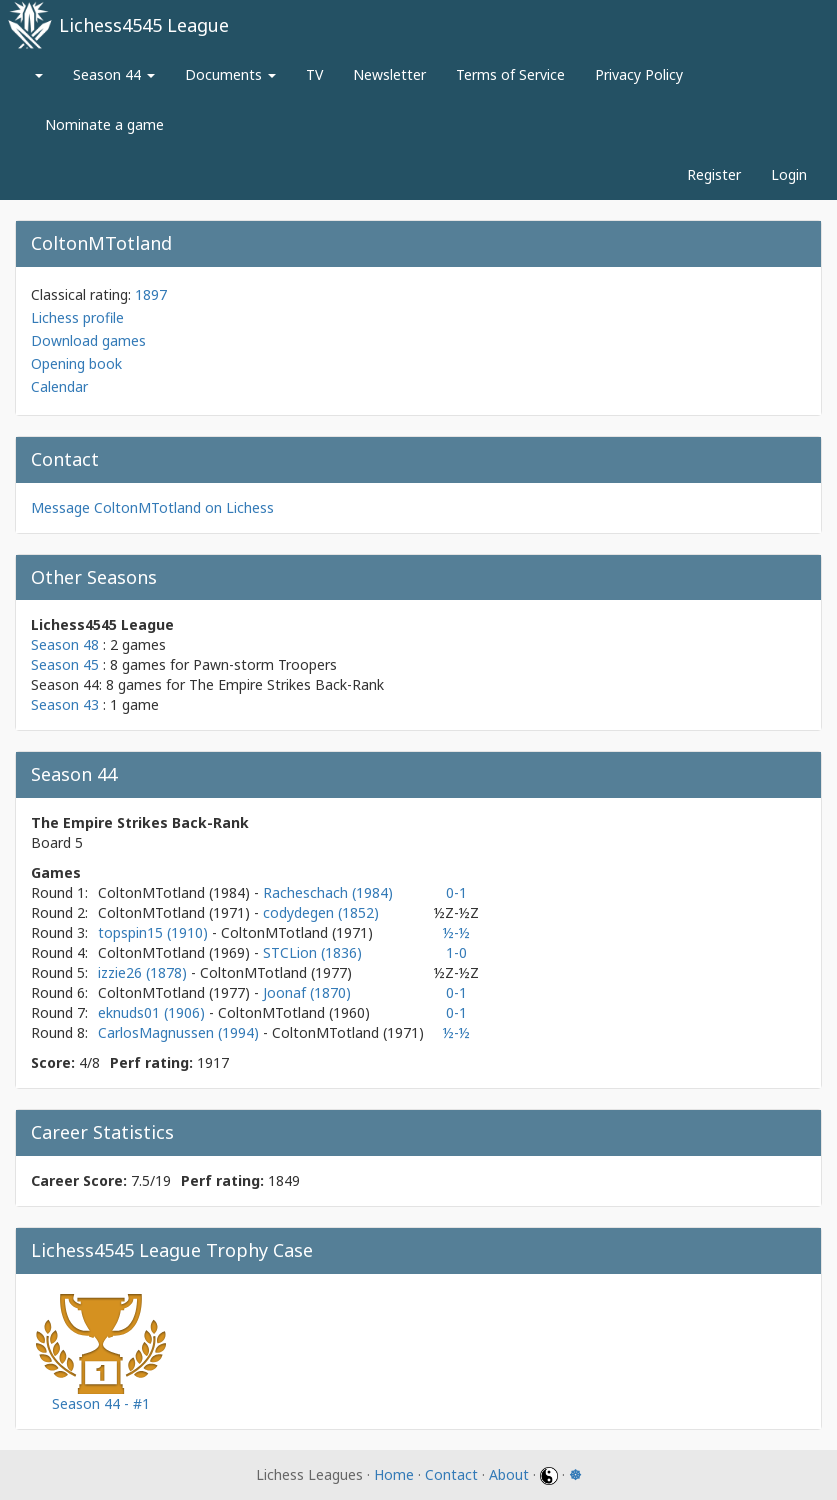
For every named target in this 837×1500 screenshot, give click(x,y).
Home (394, 1474)
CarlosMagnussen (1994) (180, 1032)
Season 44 (114, 74)
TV (314, 74)
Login (789, 174)
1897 (151, 294)
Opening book (76, 363)
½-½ (456, 932)
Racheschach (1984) (328, 892)
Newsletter (389, 74)
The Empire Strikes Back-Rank (286, 684)
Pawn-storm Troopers (265, 664)
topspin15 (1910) (155, 932)
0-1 (456, 892)
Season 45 (65, 664)
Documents (230, 74)
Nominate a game (104, 124)
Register (714, 174)
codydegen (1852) (321, 912)
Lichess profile (77, 317)
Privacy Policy (639, 74)
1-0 (456, 952)
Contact (451, 1474)
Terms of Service (510, 74)
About (509, 1474)
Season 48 (65, 644)
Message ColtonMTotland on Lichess (152, 507)
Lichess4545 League (144, 25)
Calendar (59, 386)
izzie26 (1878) (144, 972)
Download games (88, 340)
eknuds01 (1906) (153, 1012)
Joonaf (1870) (307, 992)
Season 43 (65, 704)
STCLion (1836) (312, 952)
